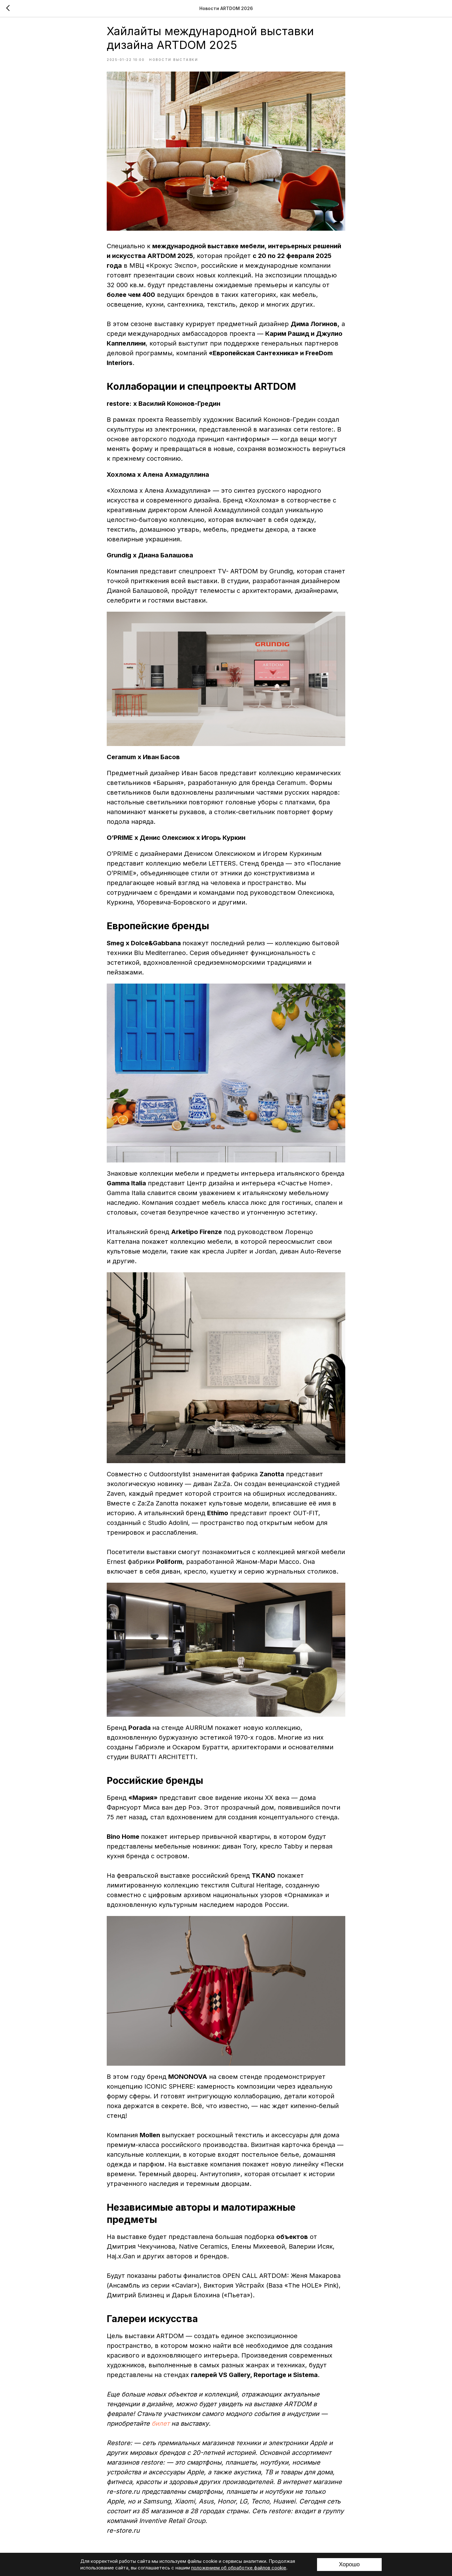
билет (161, 2429)
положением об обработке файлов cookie (238, 2568)
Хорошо (349, 2564)
